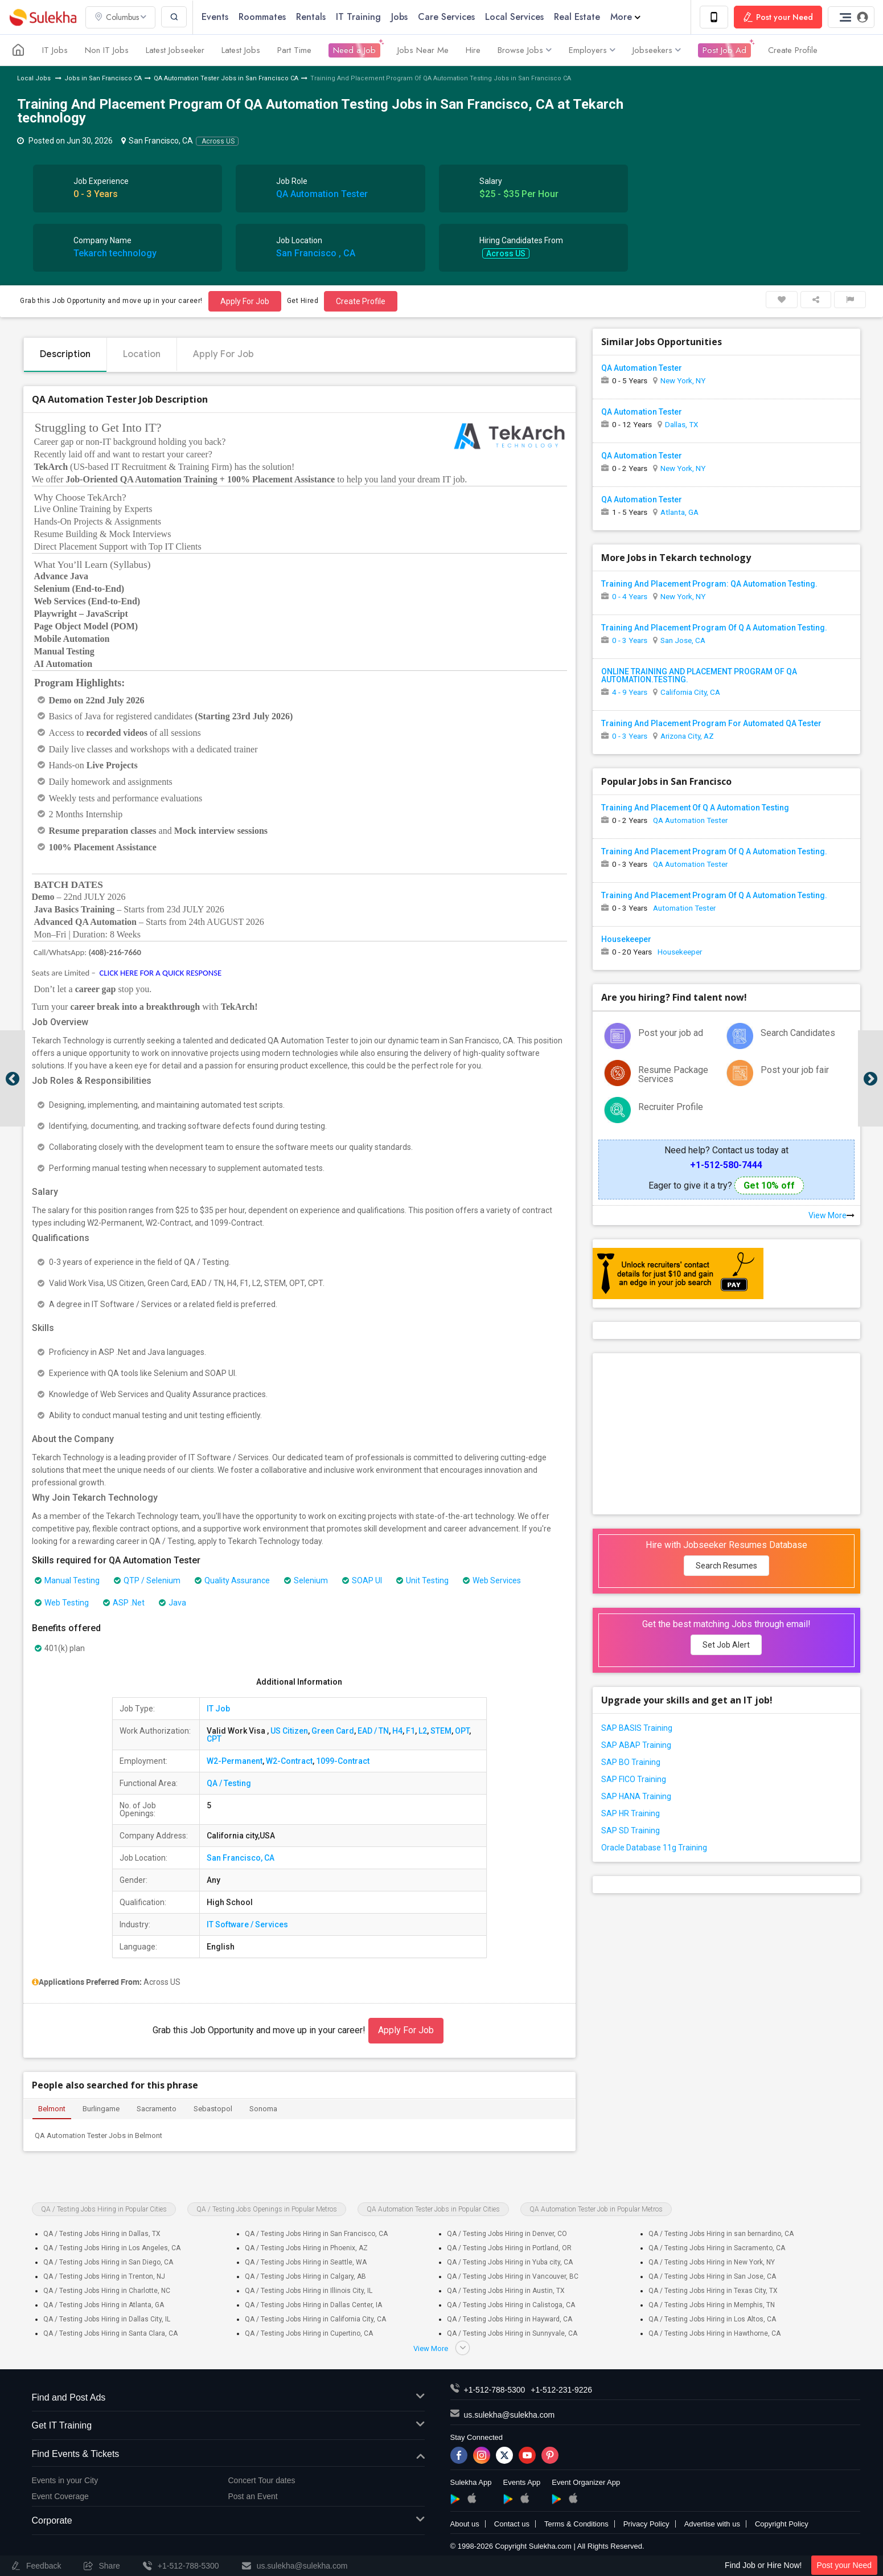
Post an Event (253, 2496)
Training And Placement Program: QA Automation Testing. (709, 583)
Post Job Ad (724, 50)
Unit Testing (422, 1580)
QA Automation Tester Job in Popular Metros (596, 2209)
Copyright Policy (781, 2524)
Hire (473, 50)
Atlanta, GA (679, 512)
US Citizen (289, 1730)
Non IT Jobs (107, 50)
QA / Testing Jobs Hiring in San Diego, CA (108, 2262)
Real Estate (577, 16)
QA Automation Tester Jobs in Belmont (98, 2135)
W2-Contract (289, 1761)
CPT (214, 1738)
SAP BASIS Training (636, 1728)
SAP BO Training (630, 1762)
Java (172, 1602)
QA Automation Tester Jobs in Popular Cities (433, 2209)
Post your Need (844, 2565)
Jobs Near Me (423, 50)
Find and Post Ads (228, 2398)
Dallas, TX (681, 424)
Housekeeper (626, 939)
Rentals (311, 16)
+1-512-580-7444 (726, 1165)
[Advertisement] (726, 1433)
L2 (422, 1730)
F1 (410, 1730)
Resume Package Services (673, 1074)
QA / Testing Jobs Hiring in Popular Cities (104, 2209)
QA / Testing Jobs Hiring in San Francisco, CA (316, 2234)
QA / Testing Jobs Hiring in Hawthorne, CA (714, 2333)
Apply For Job (244, 301)
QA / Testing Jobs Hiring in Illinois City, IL (308, 2291)
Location (142, 354)
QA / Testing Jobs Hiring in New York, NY (711, 2262)
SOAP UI (362, 1580)
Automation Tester (684, 907)
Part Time (294, 50)
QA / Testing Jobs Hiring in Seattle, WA (306, 2262)
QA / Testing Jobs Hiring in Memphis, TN (711, 2305)
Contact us (511, 2524)
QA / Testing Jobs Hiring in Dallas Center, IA (313, 2305)
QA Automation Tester (322, 194)
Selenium (306, 1580)
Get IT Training (228, 2426)
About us (464, 2524)
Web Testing (62, 1602)
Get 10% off (769, 1185)
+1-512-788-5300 (494, 2389)
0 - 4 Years (629, 596)
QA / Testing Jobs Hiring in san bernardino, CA (721, 2234)
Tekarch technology (115, 253)
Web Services (492, 1580)
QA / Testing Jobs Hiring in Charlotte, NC (106, 2291)
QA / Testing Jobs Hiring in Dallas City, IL (106, 2319)
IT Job (218, 1708)
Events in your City (65, 2480)
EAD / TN (373, 1730)
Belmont (51, 2108)
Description (65, 354)
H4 (397, 1730)
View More (831, 1215)
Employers (592, 50)
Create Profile (793, 50)
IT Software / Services (247, 1924)
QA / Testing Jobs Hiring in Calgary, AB (305, 2276)
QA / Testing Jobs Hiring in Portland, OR (509, 2248)
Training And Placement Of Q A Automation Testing (695, 807)
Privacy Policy (646, 2524)
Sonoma (263, 2108)
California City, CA (690, 692)
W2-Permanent (234, 1761)
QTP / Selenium (147, 1580)
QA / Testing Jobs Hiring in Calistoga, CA (511, 2305)
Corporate (228, 2521)
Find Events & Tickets (228, 2454)
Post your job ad (670, 1032)
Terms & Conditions (576, 2524)
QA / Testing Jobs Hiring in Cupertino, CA (309, 2333)
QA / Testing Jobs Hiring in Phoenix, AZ (306, 2248)
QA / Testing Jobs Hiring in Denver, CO (507, 2234)
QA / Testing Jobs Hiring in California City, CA (315, 2319)
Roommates (262, 16)
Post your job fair (795, 1069)
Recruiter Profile (670, 1106)
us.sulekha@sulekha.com (509, 2414)
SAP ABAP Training (636, 1745)
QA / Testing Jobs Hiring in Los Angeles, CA (111, 2248)
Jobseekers (657, 50)
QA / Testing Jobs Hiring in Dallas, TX (102, 2234)
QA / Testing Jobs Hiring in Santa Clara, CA (110, 2333)
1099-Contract (342, 1761)
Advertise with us (712, 2524)
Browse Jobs (525, 50)
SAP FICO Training (633, 1779)
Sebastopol (213, 2108)
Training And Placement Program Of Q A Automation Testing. (714, 627)
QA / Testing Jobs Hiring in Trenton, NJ (104, 2276)
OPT (462, 1730)
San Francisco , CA (315, 253)
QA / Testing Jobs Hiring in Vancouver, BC (512, 2276)
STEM (440, 1730)
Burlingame (101, 2108)
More (625, 16)
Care (446, 16)
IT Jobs (55, 50)
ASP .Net (124, 1602)
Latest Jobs (240, 50)
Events (215, 16)
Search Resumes (726, 1565)
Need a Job (354, 50)
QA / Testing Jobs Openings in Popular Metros (266, 2209)
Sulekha (43, 17)
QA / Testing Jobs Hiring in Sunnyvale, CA (512, 2333)
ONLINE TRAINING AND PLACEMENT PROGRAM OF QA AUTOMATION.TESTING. (699, 675)
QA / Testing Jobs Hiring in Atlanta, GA (103, 2305)
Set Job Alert (726, 1644)
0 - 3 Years (629, 640)
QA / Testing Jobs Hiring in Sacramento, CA (716, 2248)
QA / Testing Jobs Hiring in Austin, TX (506, 2291)
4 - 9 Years (629, 692)
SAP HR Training (630, 1813)
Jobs (399, 16)
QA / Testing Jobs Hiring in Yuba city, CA (510, 2262)
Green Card (332, 1730)
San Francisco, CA (240, 1857)
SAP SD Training (630, 1830)
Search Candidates (798, 1032)
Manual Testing (67, 1580)
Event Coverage (60, 2496)
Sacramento (156, 2108)
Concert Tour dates (261, 2480)
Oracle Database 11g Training (654, 1848)
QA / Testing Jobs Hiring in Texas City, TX (713, 2291)
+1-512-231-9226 (561, 2389)
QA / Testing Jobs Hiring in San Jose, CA (712, 2276)
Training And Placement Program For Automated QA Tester (711, 723)
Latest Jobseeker (175, 50)
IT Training (358, 16)
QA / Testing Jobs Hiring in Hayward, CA (509, 2319)
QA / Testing (229, 1783)
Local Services (514, 16)
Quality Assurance (232, 1580)
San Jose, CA (682, 640)
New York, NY (682, 380)
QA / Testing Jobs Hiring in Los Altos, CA (712, 2319)
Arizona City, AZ (687, 735)
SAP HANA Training (636, 1796)
